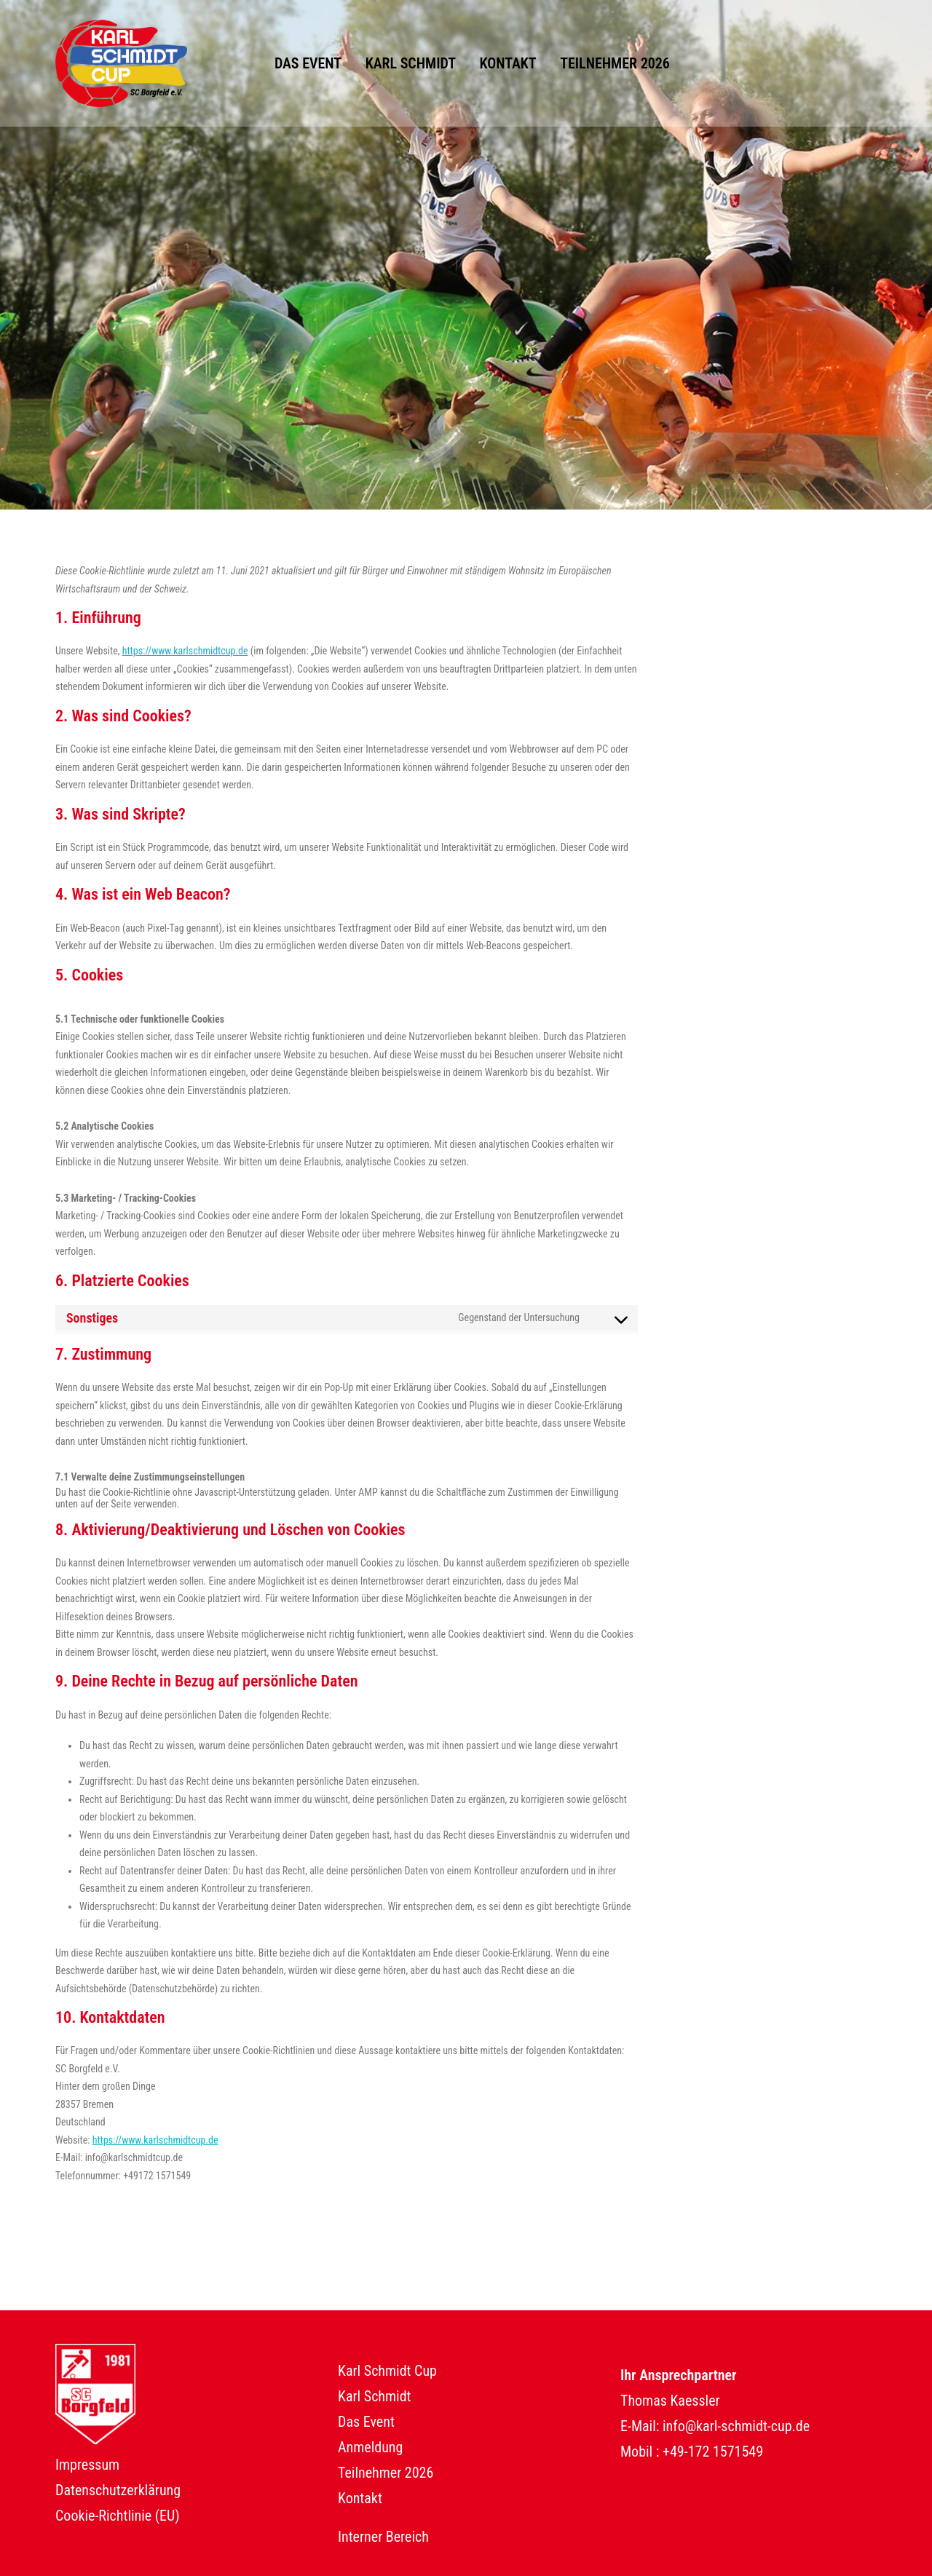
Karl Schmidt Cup (387, 2370)
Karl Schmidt (411, 63)
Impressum (87, 2464)
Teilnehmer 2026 (615, 63)
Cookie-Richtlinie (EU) (117, 2515)
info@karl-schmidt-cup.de (736, 2426)
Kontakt (508, 63)
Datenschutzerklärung (118, 2490)
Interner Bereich (383, 2536)
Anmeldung (370, 2447)
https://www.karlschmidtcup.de (185, 651)
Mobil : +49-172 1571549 (691, 2451)
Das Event (308, 63)
